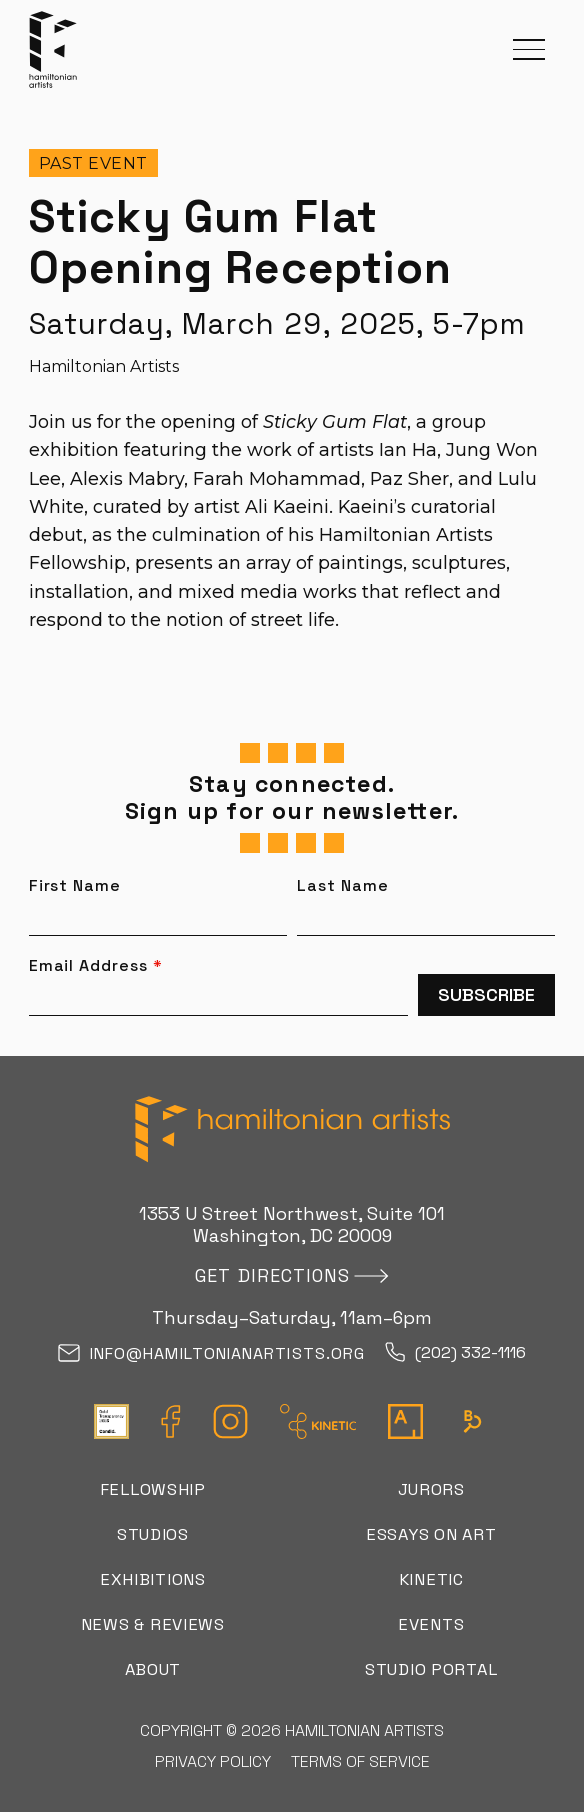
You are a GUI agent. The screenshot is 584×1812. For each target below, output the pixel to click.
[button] (529, 49)
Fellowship (153, 1489)
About (153, 1669)
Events (431, 1624)
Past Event (93, 163)
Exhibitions (153, 1579)
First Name (75, 886)
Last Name (343, 886)
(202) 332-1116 (455, 1353)
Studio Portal (431, 1669)
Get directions (272, 1275)
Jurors (431, 1489)
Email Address (96, 966)
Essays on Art (431, 1534)
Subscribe (486, 994)
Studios (153, 1534)
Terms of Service (360, 1761)
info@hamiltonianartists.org (211, 1354)
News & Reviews (153, 1624)
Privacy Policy (213, 1761)
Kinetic (431, 1579)
